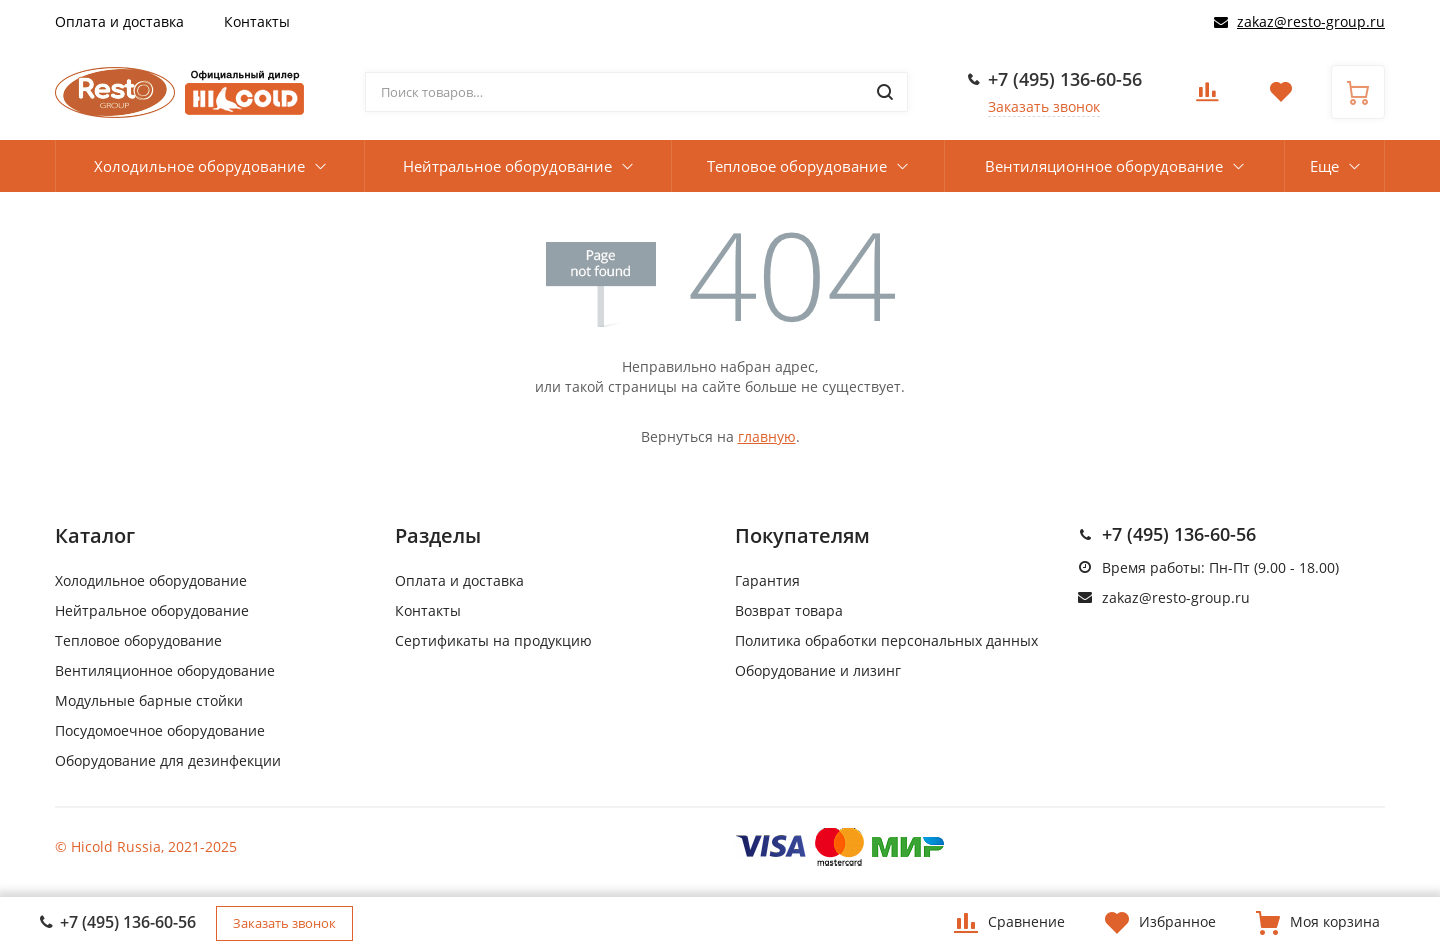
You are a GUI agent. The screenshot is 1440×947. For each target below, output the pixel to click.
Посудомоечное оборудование (160, 730)
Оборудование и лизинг (818, 670)
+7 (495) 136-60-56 (1065, 79)
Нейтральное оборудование (507, 166)
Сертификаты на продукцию (493, 640)
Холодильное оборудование (199, 166)
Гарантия (767, 580)
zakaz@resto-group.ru (1311, 21)
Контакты (257, 21)
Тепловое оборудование (797, 166)
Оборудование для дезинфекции (168, 760)
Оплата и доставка (119, 21)
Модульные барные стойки (149, 700)
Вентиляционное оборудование (1104, 166)
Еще (1324, 166)
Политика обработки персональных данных (886, 640)
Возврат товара (789, 610)
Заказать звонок (1044, 106)
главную (767, 436)
